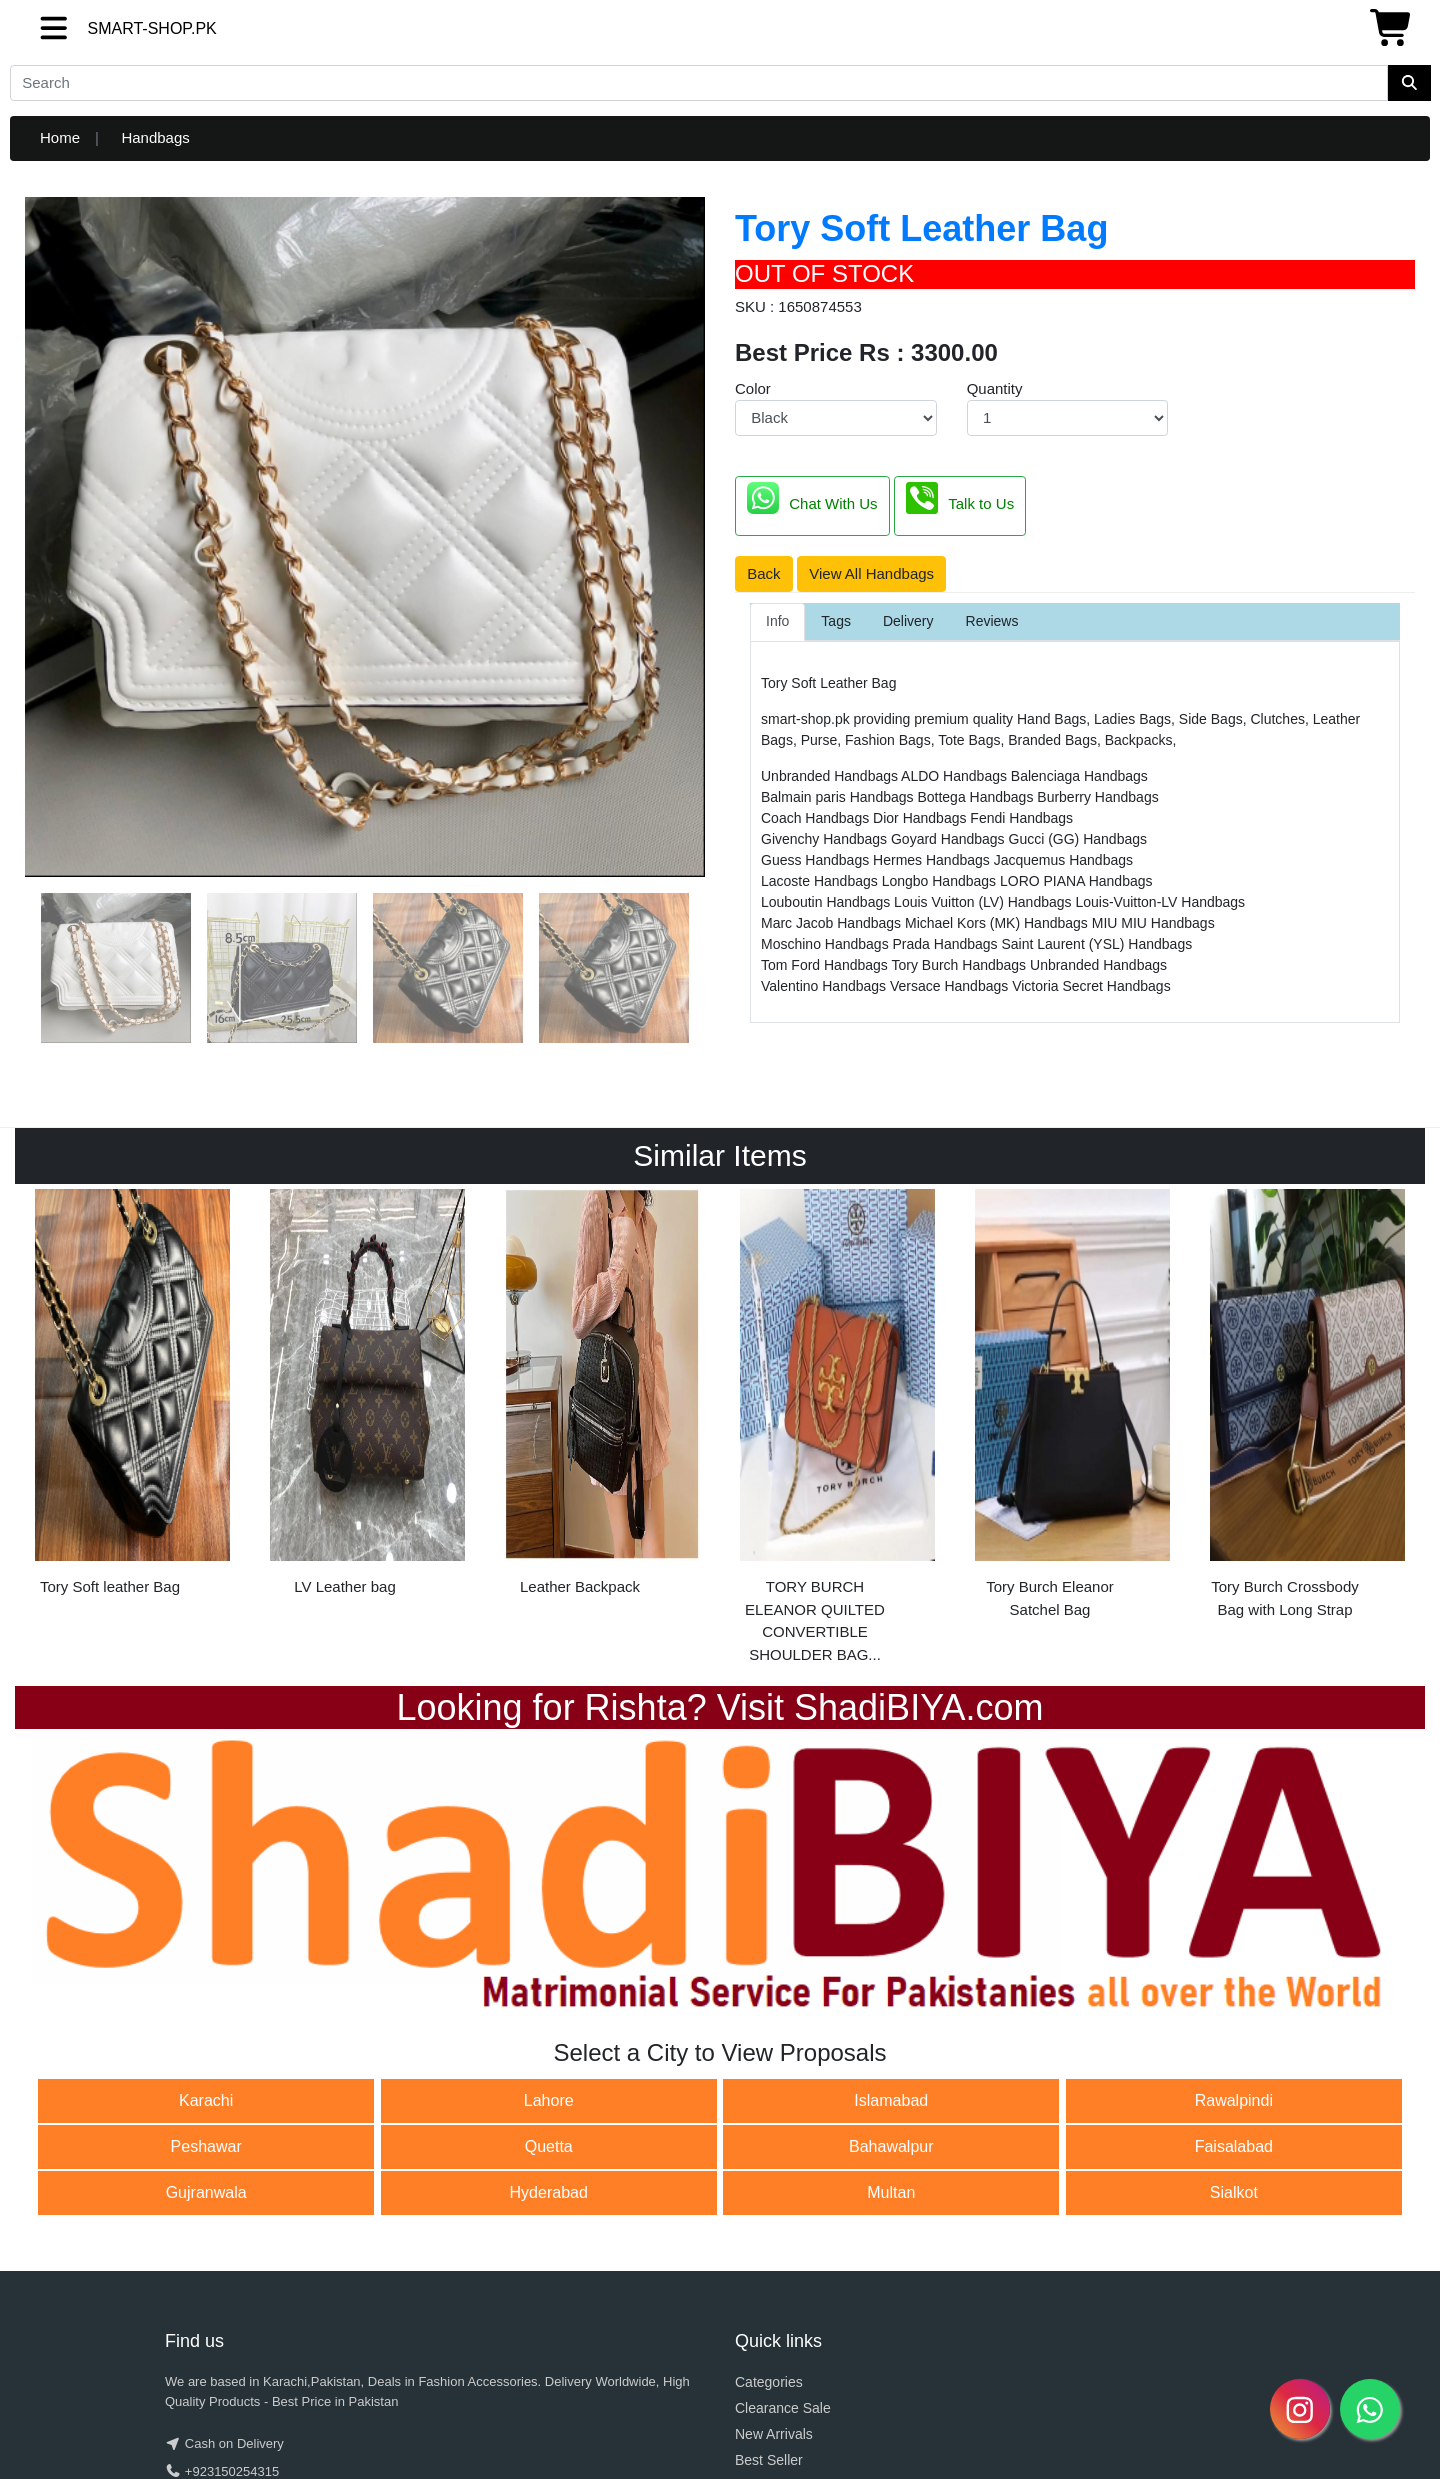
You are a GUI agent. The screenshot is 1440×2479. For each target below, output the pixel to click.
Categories (769, 2382)
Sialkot (1234, 2192)
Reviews (992, 621)
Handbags (155, 137)
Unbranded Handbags (831, 776)
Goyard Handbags (950, 839)
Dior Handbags (921, 818)
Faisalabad (1234, 2146)
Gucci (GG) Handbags (1078, 839)
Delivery (908, 621)
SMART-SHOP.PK (117, 28)
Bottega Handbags (977, 797)
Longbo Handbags (941, 881)
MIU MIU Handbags (1153, 923)
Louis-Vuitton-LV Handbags (1160, 902)
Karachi (206, 2100)
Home (60, 137)
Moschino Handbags (827, 944)
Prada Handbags (947, 944)
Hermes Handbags (933, 860)
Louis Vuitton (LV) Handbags (984, 902)
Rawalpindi (1234, 2100)
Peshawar (206, 2146)
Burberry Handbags (1097, 797)
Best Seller (769, 2460)
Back (763, 573)
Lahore (549, 2100)
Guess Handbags (817, 860)
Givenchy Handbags (826, 839)
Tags (836, 621)
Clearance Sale (783, 2408)
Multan (891, 2192)
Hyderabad (549, 2192)
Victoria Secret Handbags (1091, 986)
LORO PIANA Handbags (1076, 881)
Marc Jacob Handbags (833, 923)
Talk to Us (960, 498)
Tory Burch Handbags (960, 965)
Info (777, 621)
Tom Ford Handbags (826, 965)
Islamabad (891, 2100)
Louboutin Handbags (827, 902)
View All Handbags (871, 573)
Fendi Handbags (1021, 818)
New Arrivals (774, 2434)
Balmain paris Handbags (839, 797)
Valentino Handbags (825, 986)
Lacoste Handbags (821, 881)
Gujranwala (206, 2192)
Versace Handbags (951, 986)
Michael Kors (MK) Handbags (998, 923)
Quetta (549, 2146)
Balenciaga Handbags (1079, 776)
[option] (132, 1398)
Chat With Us (812, 498)
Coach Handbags (817, 818)
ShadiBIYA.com (918, 1707)
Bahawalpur (891, 2146)
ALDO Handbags (956, 776)
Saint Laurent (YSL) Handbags (1097, 944)
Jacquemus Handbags (1063, 860)
